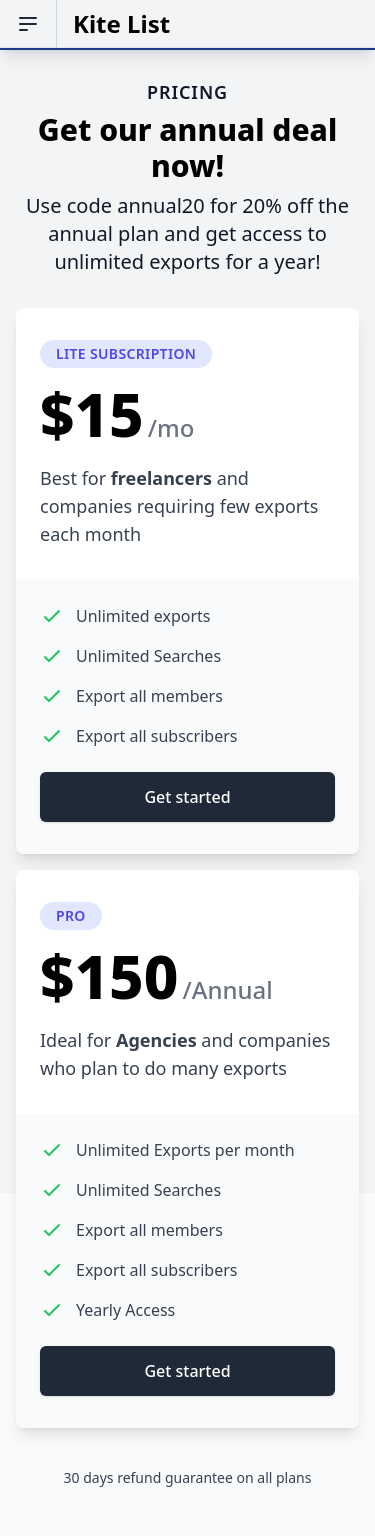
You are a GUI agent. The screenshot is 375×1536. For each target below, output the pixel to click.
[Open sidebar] (28, 24)
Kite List (121, 23)
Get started (187, 797)
